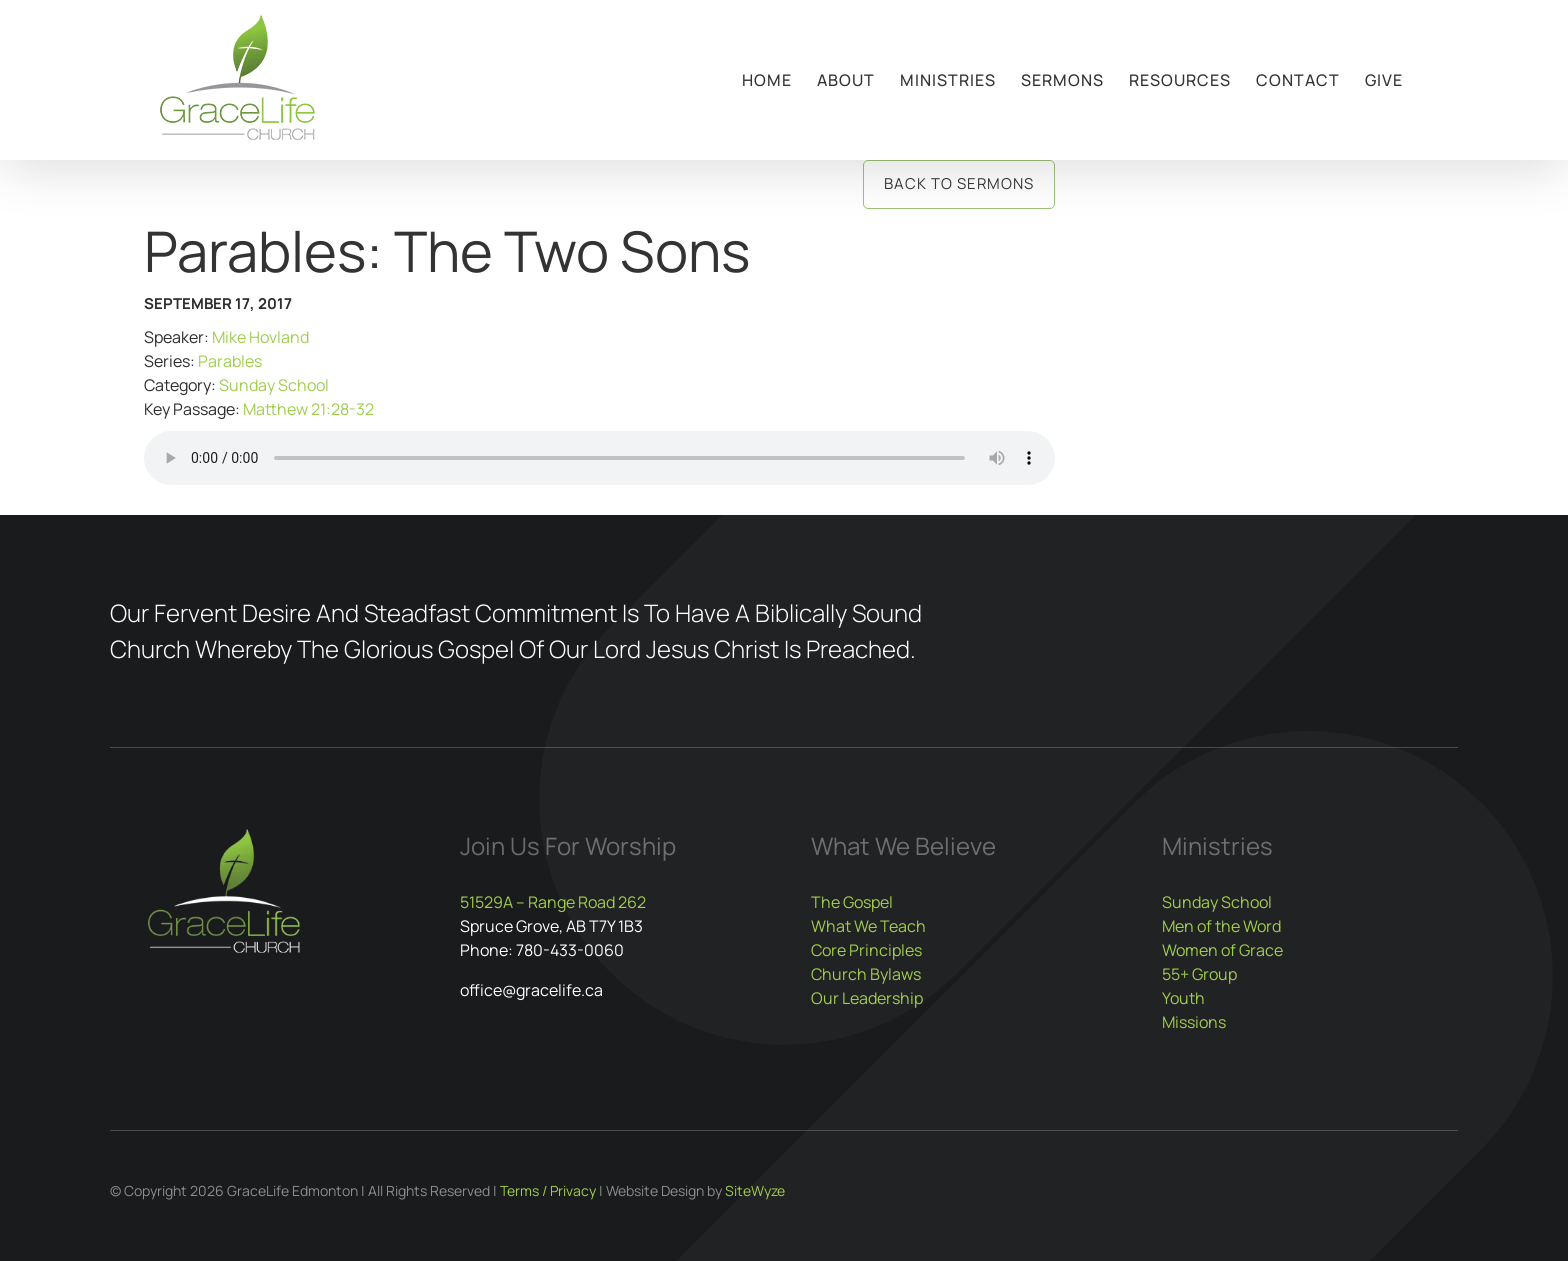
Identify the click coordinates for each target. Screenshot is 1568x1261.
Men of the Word (1221, 926)
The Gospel (852, 902)
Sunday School (274, 385)
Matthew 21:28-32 (308, 409)
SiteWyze (755, 1190)
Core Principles (866, 950)
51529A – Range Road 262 (553, 902)
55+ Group (1199, 974)
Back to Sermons (959, 183)
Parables (230, 361)
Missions (1194, 1022)
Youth (1183, 998)
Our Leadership (867, 998)
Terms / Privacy (548, 1190)
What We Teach (868, 926)
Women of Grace (1222, 950)
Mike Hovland (260, 337)
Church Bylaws (866, 974)
